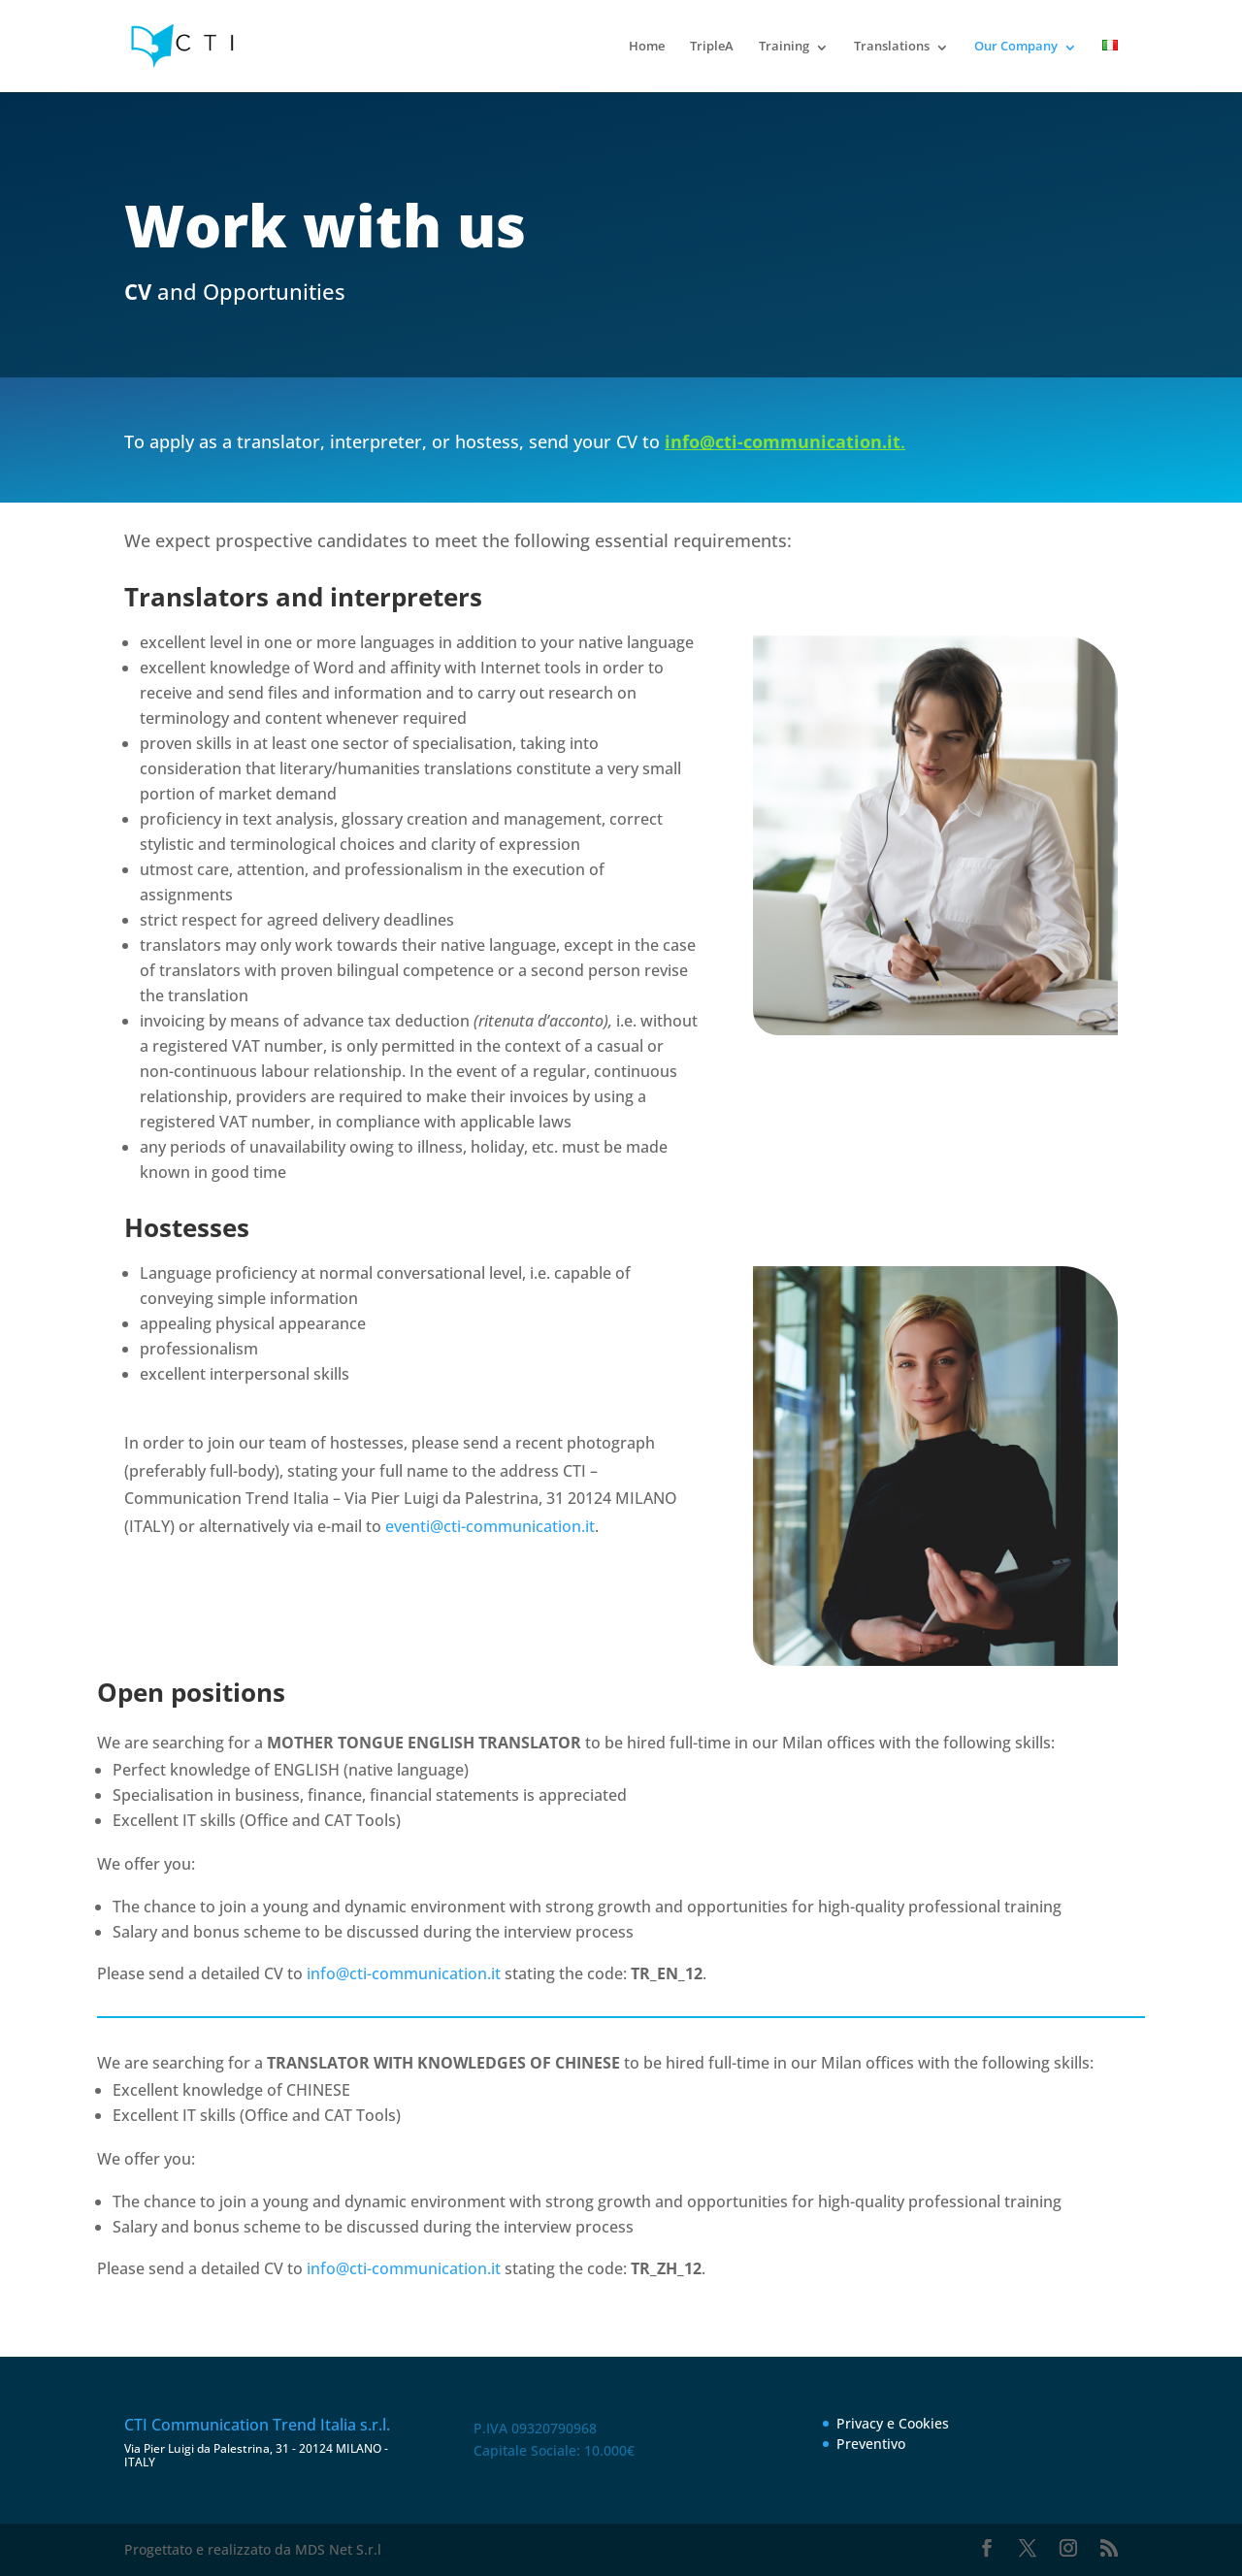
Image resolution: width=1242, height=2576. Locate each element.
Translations (892, 45)
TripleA (712, 45)
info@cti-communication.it (404, 1973)
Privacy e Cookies (892, 2423)
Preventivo (870, 2443)
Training (784, 45)
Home (647, 45)
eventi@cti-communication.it (490, 1526)
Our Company (1016, 45)
